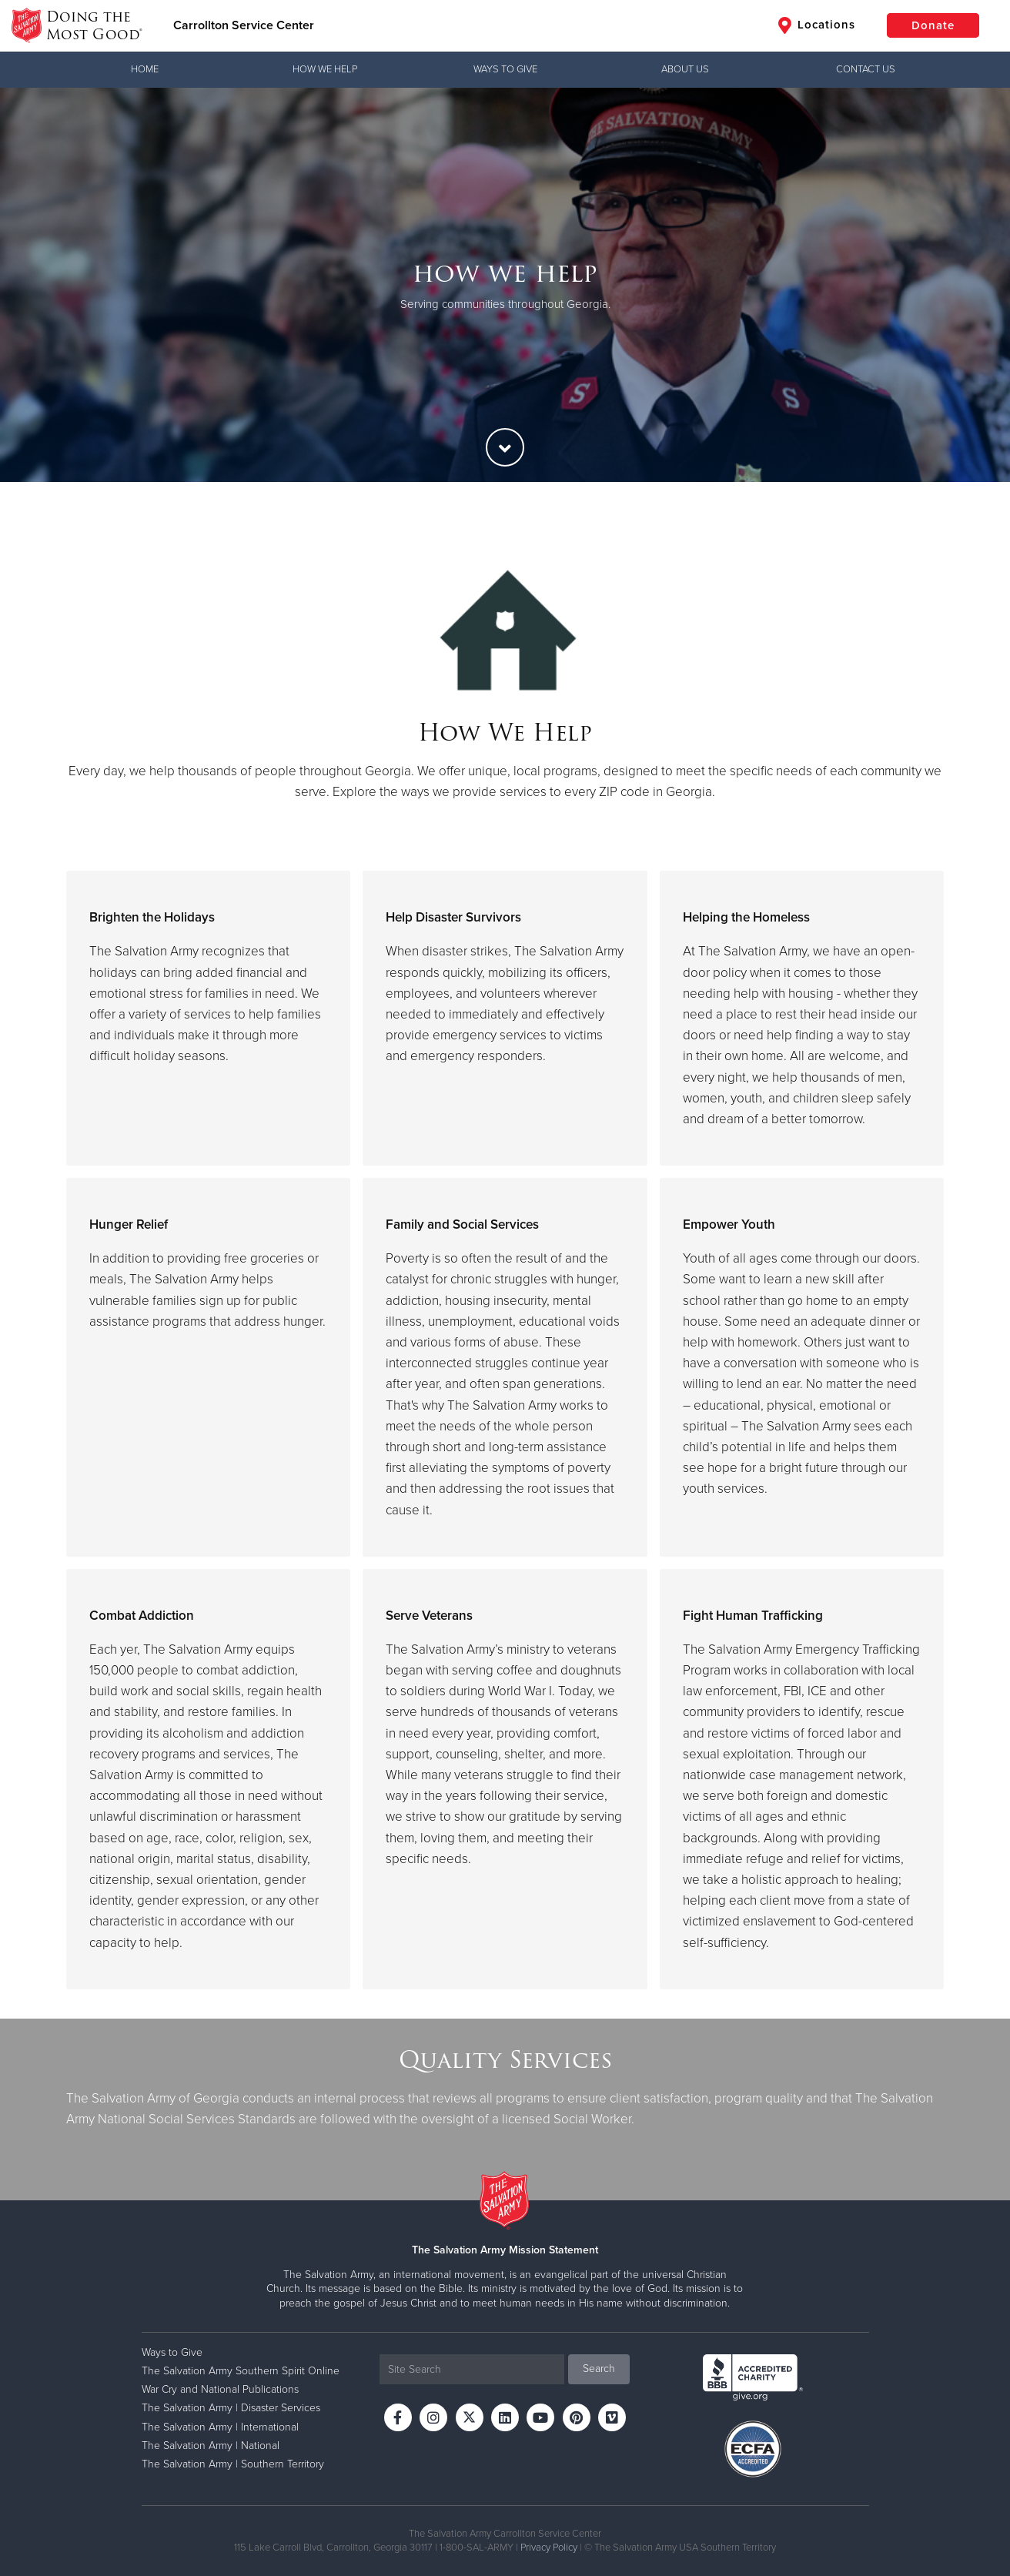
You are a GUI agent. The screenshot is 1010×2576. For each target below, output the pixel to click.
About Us (685, 69)
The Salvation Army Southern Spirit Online (240, 2370)
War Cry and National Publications (220, 2389)
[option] (505, 285)
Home (145, 69)
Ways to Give (505, 69)
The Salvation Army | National (210, 2445)
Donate (933, 25)
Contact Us (865, 69)
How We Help (325, 69)
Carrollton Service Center (243, 25)
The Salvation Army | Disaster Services (231, 2407)
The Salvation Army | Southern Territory (233, 2464)
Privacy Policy (548, 2547)
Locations (816, 25)
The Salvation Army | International (220, 2427)
